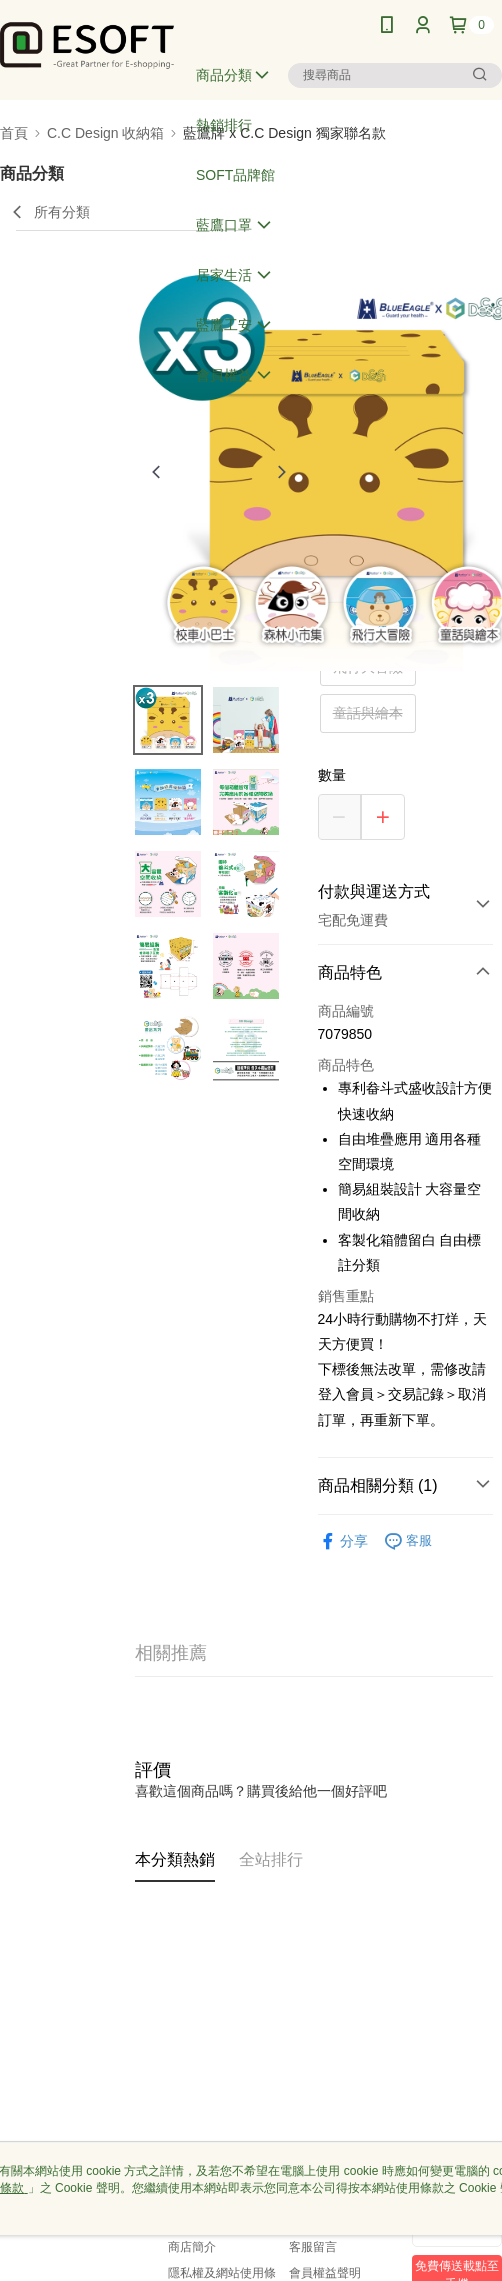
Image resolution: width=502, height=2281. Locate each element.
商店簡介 (192, 2247)
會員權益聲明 (325, 2273)
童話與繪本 (368, 713)
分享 (343, 1541)
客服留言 (313, 2247)
